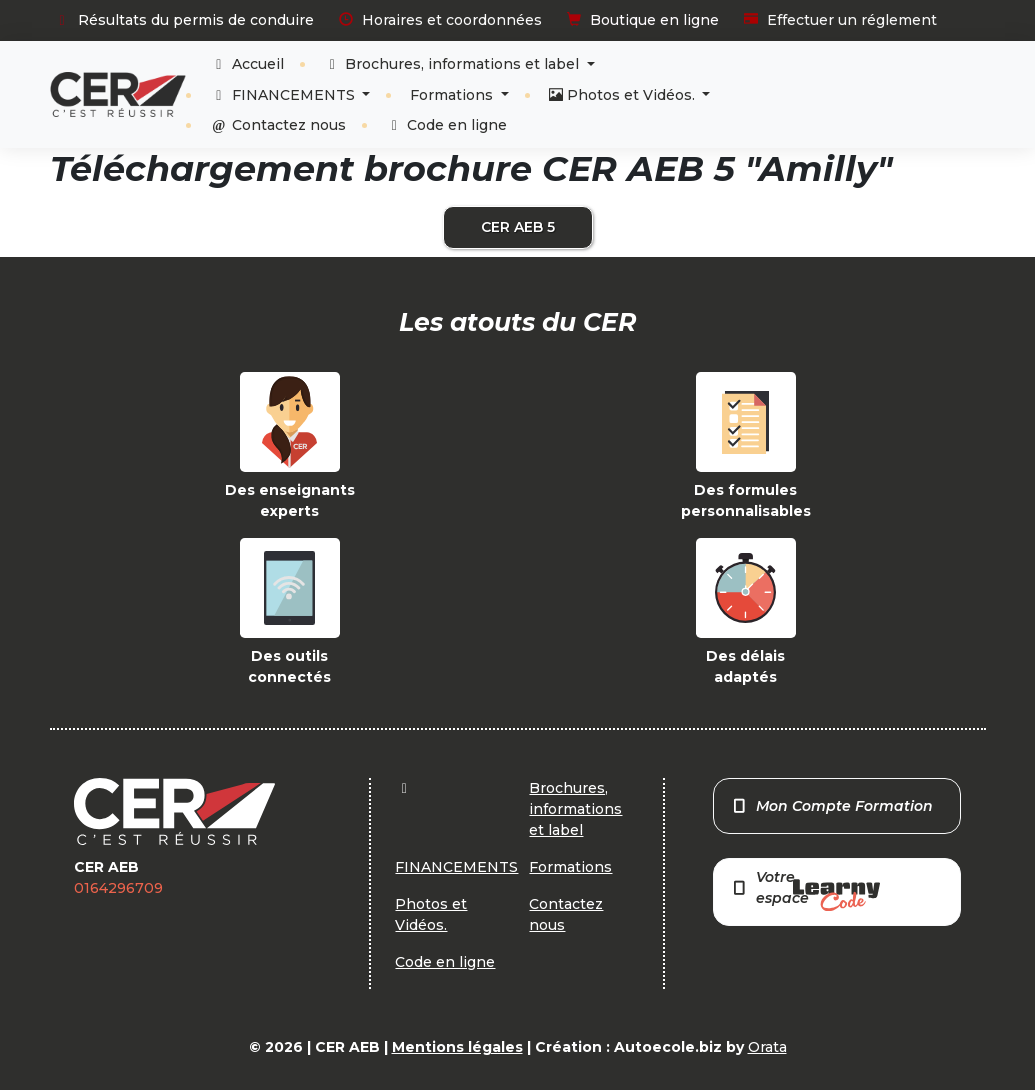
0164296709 (118, 888)
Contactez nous (278, 125)
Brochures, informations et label (454, 64)
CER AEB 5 (518, 227)
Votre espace (805, 889)
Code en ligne (447, 125)
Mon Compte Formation (831, 806)
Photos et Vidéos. (624, 95)
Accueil (247, 64)
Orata (767, 1047)
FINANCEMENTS (284, 95)
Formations (453, 95)
